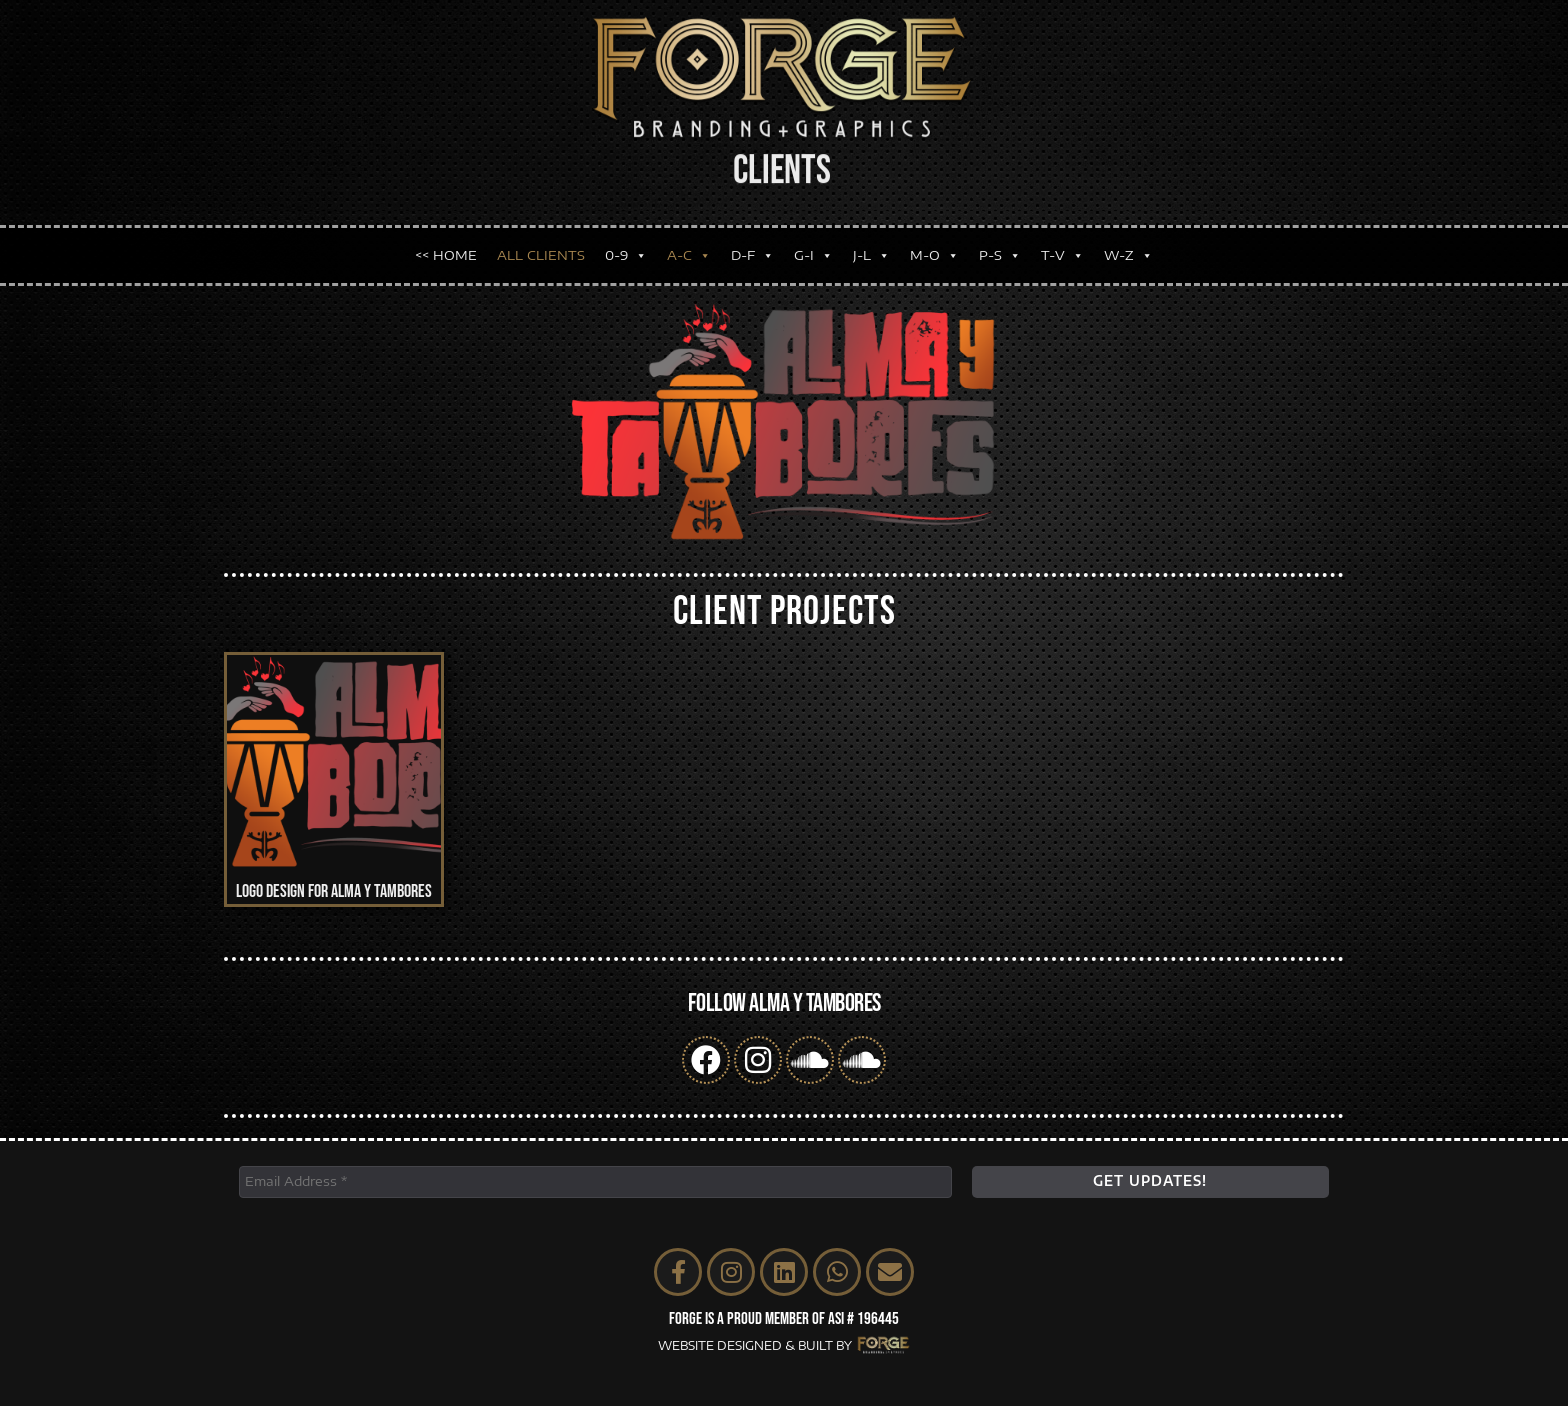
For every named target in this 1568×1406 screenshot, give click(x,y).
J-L (871, 239)
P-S (1000, 239)
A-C (689, 239)
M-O (934, 239)
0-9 (626, 239)
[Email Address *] (595, 1182)
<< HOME (446, 239)
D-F (752, 239)
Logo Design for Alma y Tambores (334, 891)
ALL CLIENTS (541, 239)
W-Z (1128, 239)
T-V (1062, 239)
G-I (813, 239)
